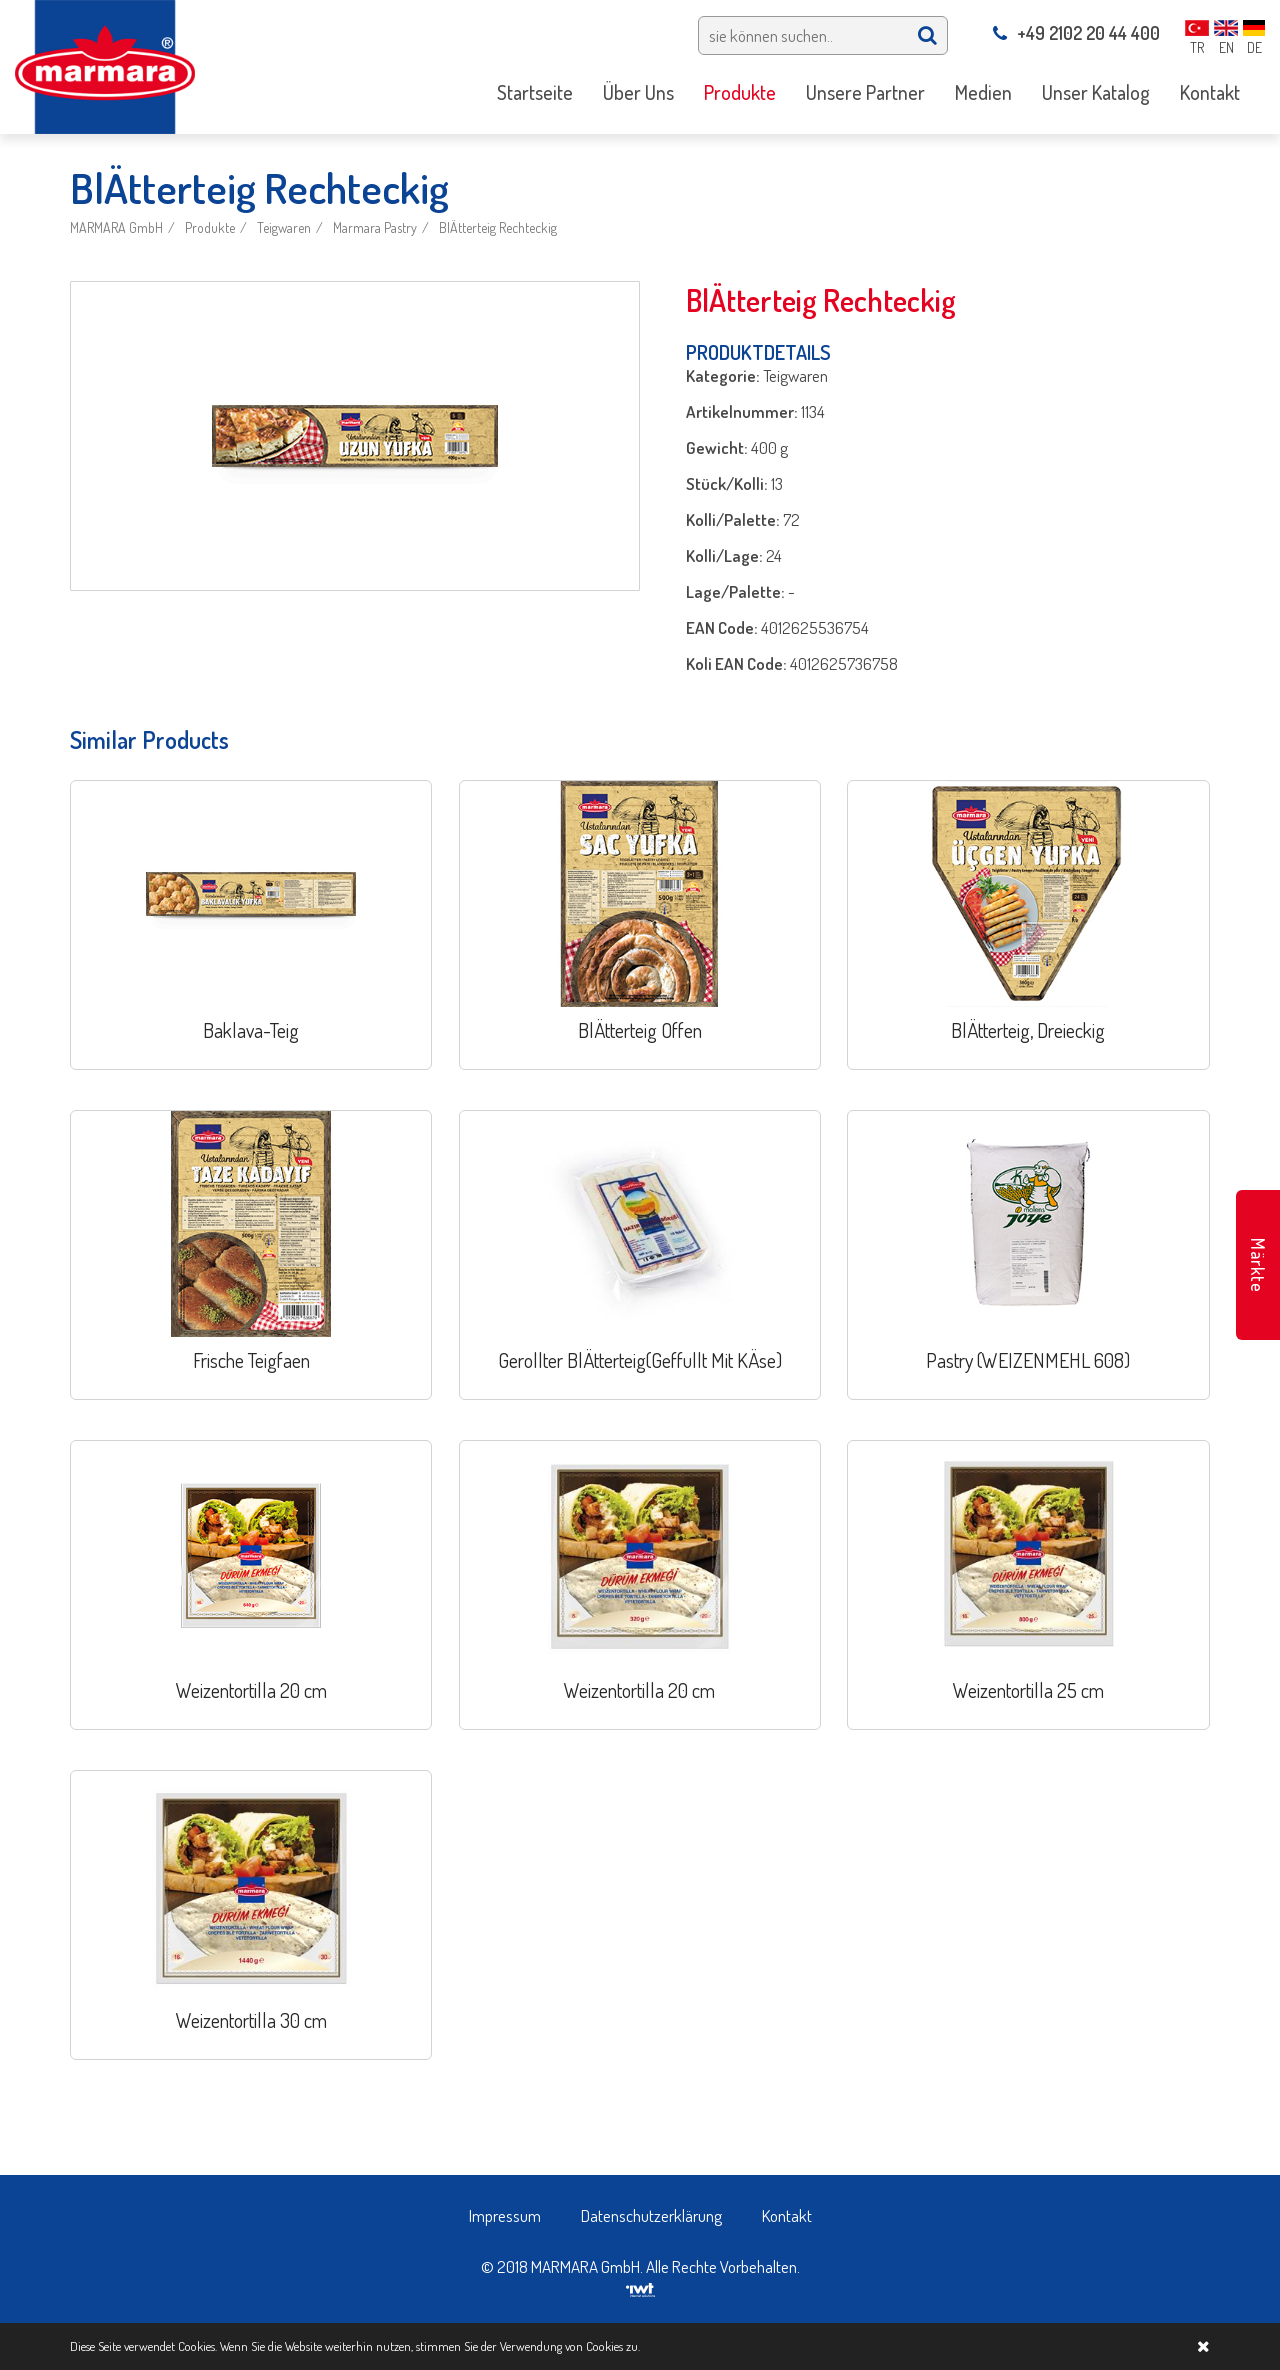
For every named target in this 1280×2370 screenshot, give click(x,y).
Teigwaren (284, 227)
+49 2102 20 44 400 (1076, 33)
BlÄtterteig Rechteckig (498, 227)
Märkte (1258, 1265)
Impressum (505, 2215)
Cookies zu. (613, 2346)
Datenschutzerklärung (651, 2215)
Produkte (210, 227)
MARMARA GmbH (116, 227)
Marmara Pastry (375, 227)
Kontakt (787, 2215)
